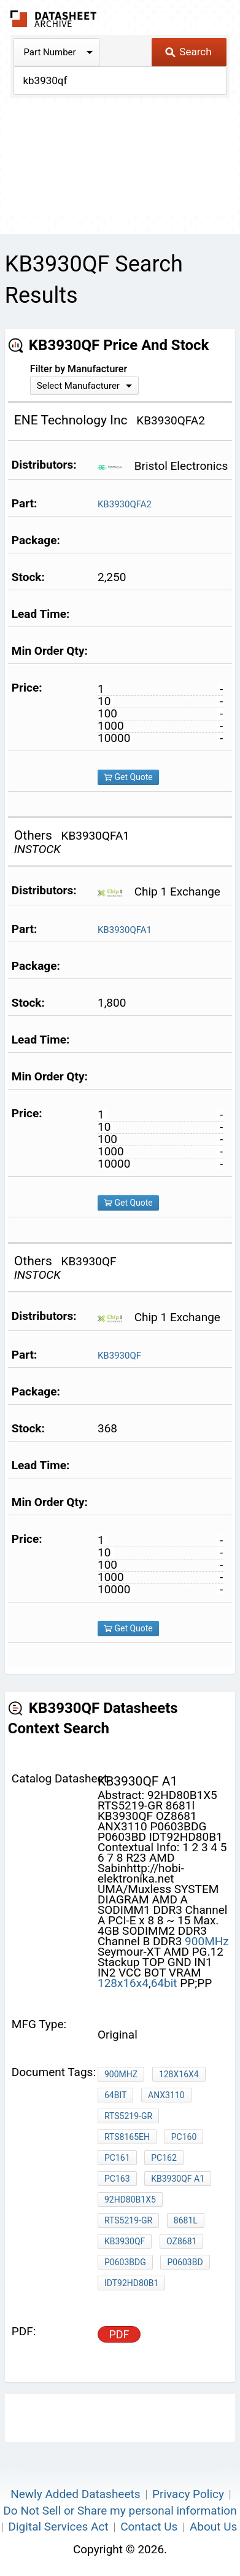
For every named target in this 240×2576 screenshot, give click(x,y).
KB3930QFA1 (125, 929)
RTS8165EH (127, 2137)
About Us (213, 2526)
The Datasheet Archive (53, 18)
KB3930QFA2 (125, 504)
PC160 (184, 2137)
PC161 (117, 2158)
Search (188, 51)
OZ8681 (181, 2241)
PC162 (164, 2158)
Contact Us (148, 2526)
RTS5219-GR (128, 2116)
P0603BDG (125, 2262)
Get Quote (128, 777)
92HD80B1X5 (130, 2199)
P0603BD (185, 2262)
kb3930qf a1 (177, 2179)
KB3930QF (119, 1355)
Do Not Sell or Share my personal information (119, 2511)
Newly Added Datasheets (75, 2494)
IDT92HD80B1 (131, 2283)
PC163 (117, 2179)
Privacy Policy (188, 2494)
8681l (186, 2220)
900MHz (207, 1941)
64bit (165, 1983)
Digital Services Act (59, 2526)
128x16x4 (123, 1983)
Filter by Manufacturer (78, 369)
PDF (119, 2334)
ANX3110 (166, 2095)
